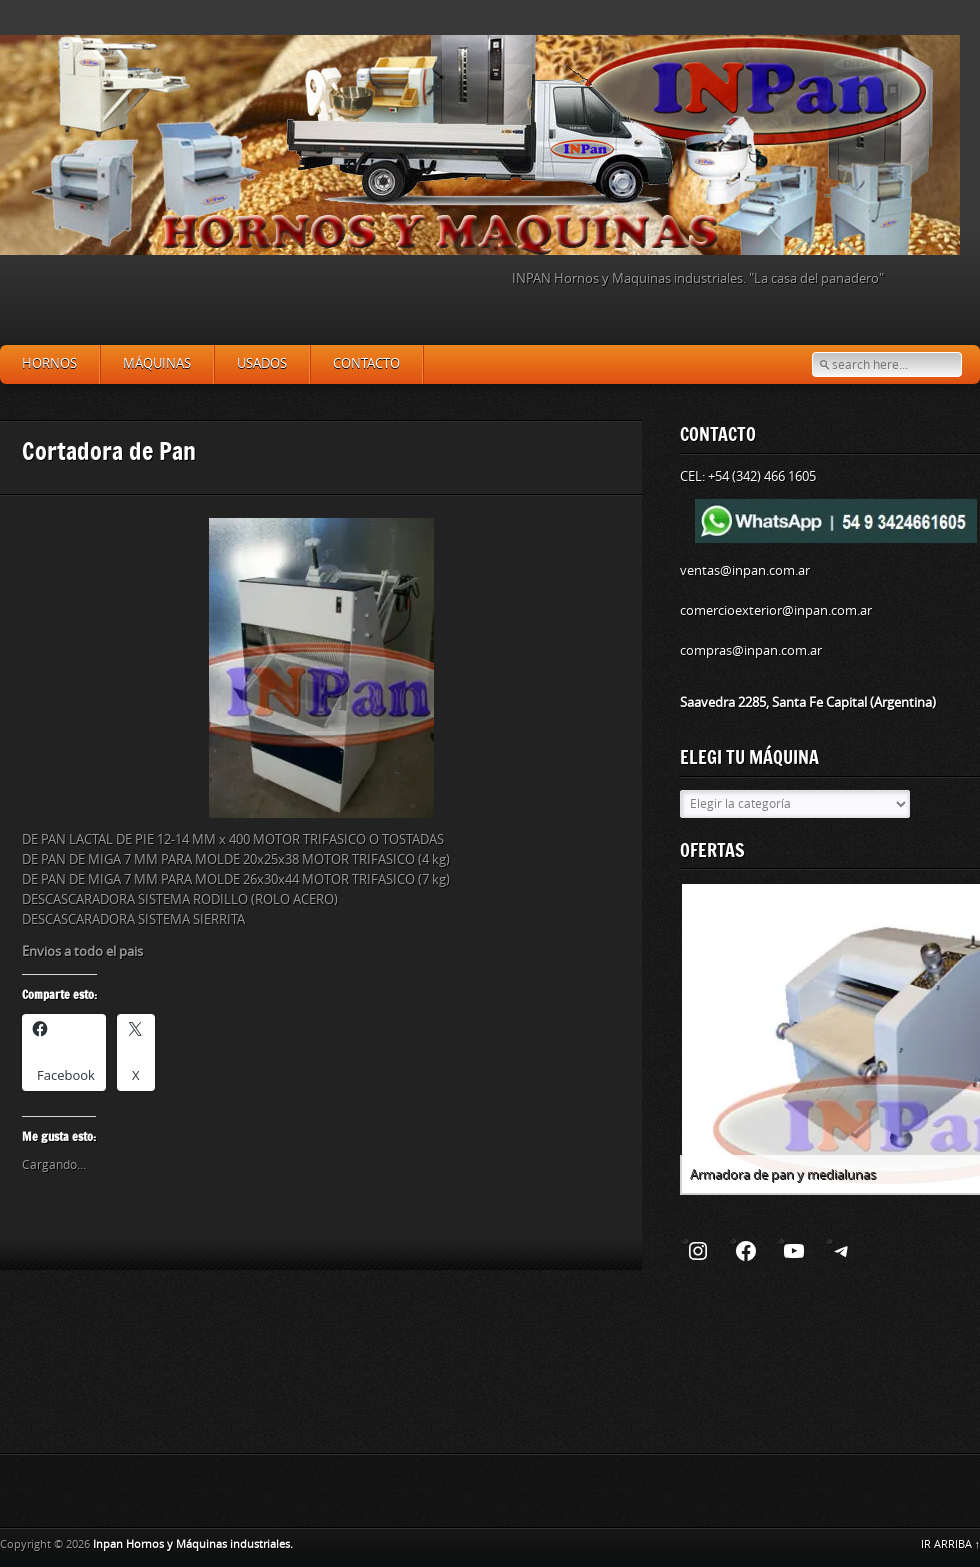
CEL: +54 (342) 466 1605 (748, 476)
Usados (262, 363)
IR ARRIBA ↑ (951, 1544)
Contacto (366, 363)
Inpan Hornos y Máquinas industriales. (193, 1544)
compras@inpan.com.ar (751, 650)
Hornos (49, 363)
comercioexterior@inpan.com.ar (776, 610)
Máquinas (157, 363)
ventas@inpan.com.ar (745, 570)
